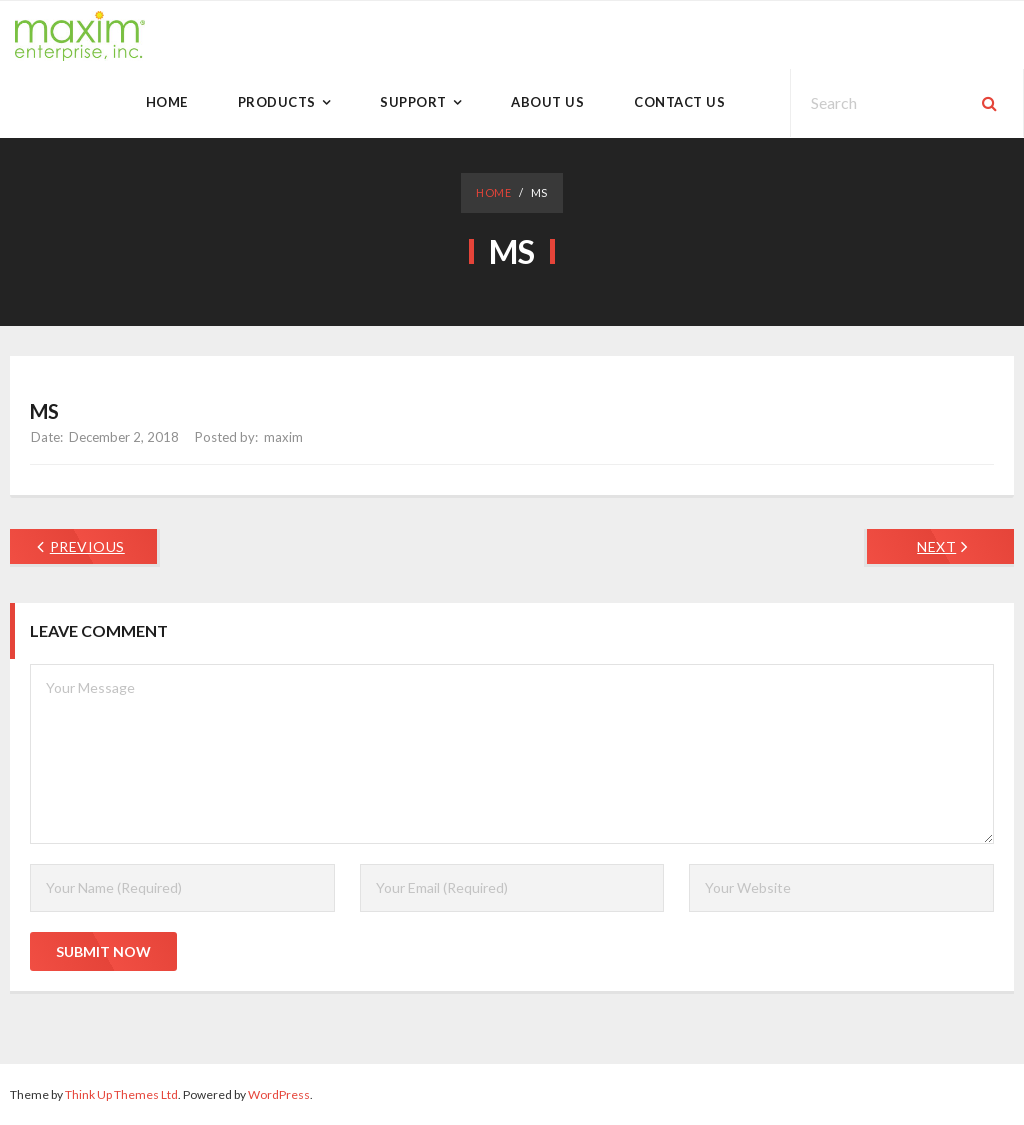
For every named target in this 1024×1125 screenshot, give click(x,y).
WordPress (279, 1094)
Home (493, 192)
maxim (283, 437)
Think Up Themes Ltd (121, 1094)
